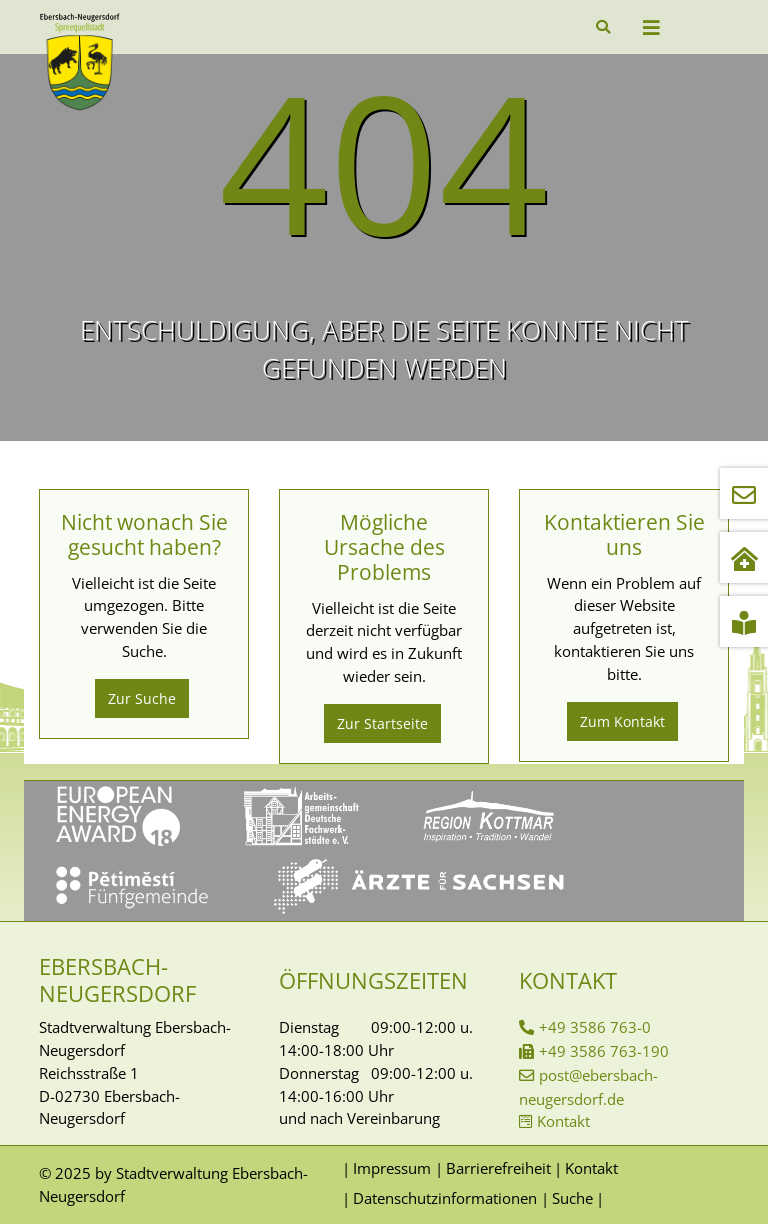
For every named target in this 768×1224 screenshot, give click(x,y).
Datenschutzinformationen (445, 1198)
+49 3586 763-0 (595, 1027)
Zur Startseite (382, 723)
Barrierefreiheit (498, 1168)
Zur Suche (142, 698)
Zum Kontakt (622, 721)
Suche (572, 1198)
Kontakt (563, 1121)
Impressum (392, 1168)
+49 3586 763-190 (604, 1051)
